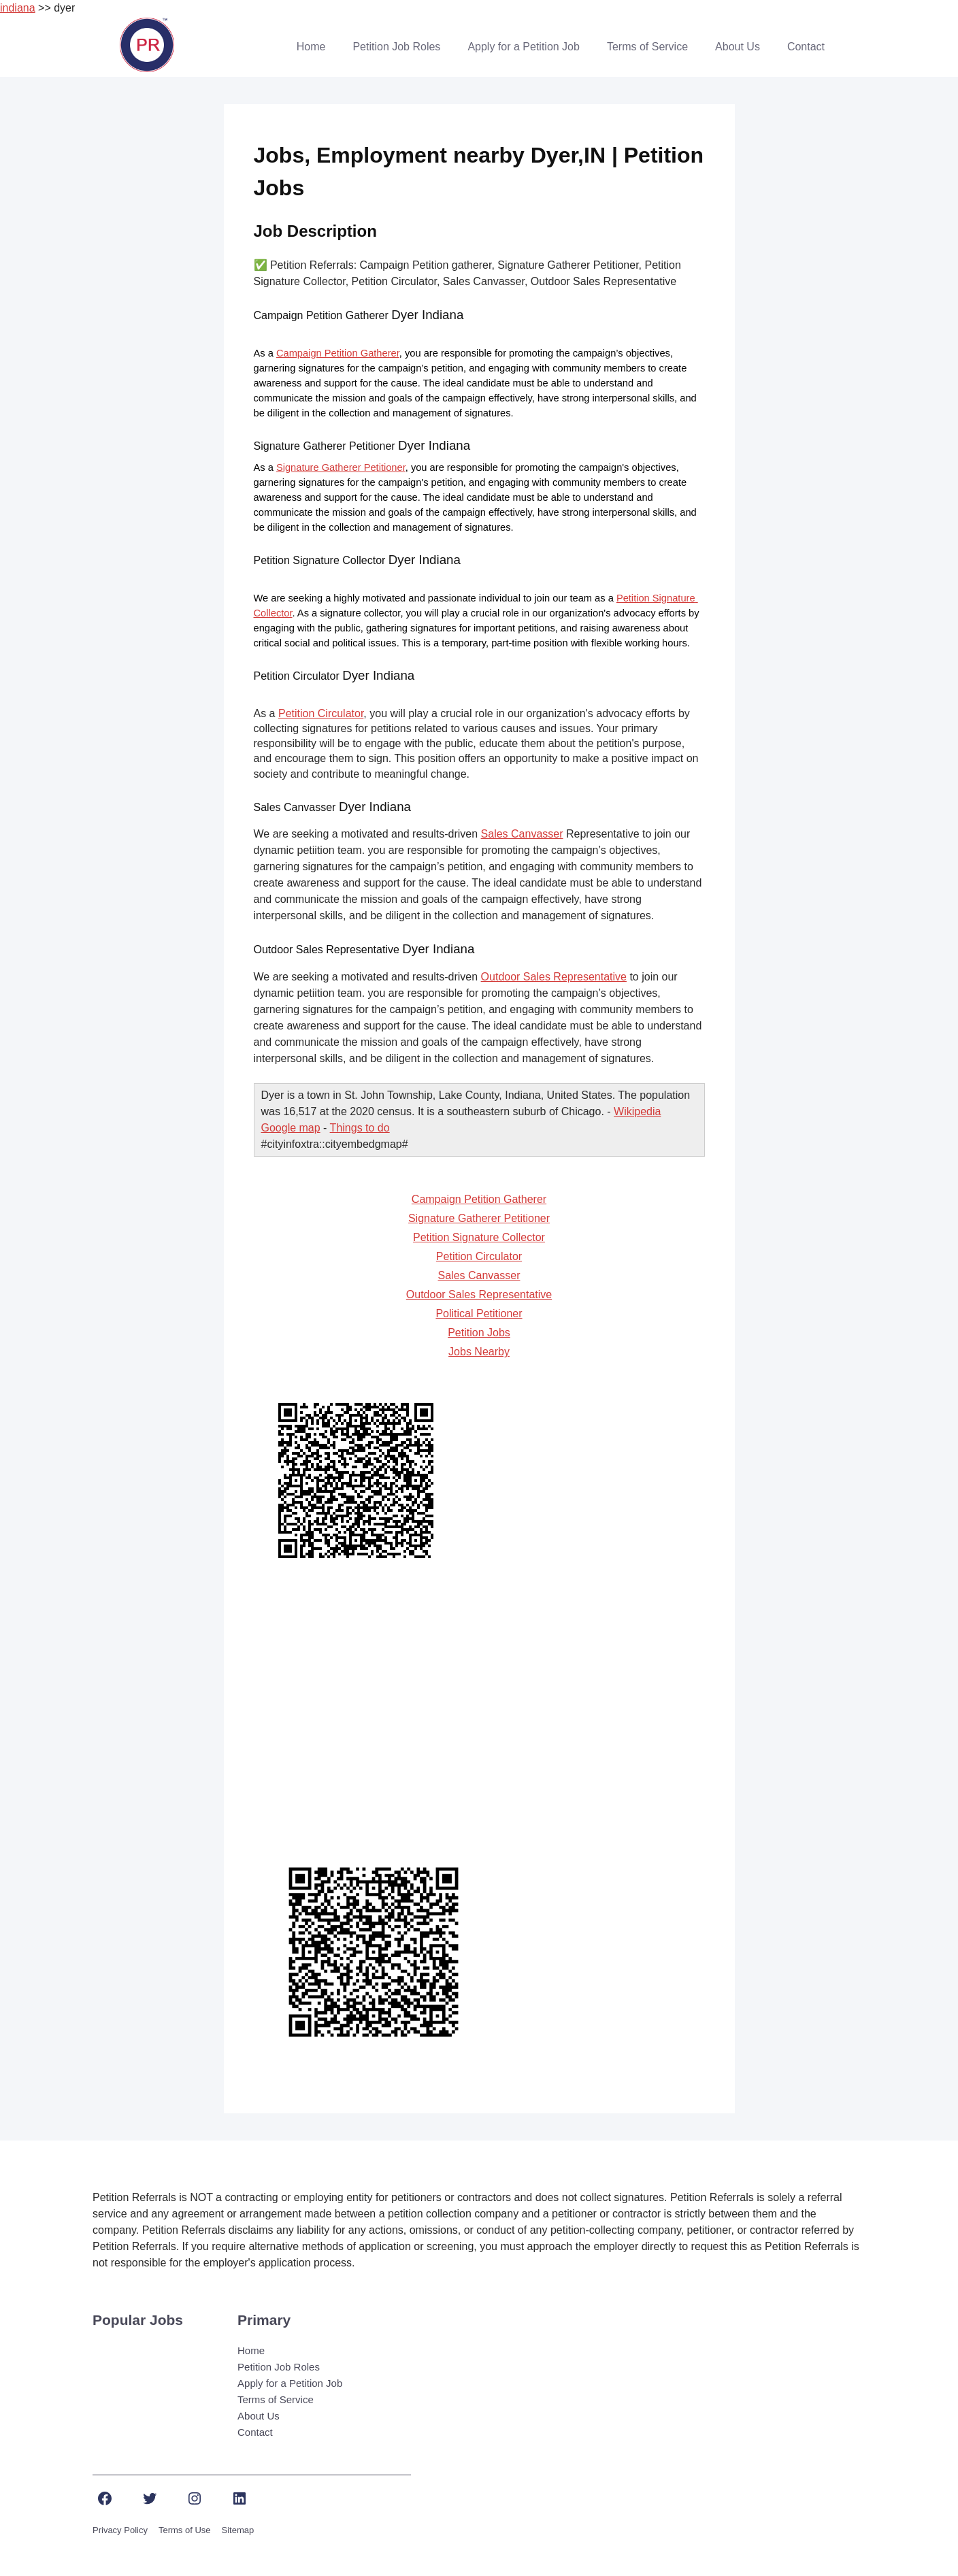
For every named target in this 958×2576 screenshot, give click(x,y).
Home (311, 46)
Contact (806, 46)
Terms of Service (647, 46)
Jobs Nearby (479, 1351)
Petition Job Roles (396, 46)
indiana (17, 8)
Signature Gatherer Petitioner (341, 467)
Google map (290, 1128)
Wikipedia (637, 1111)
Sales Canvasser (522, 834)
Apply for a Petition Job (523, 46)
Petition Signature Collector (479, 1237)
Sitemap (238, 2530)
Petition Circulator (320, 713)
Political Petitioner (478, 1313)
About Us (737, 46)
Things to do (360, 1128)
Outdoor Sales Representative (554, 976)
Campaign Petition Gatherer (337, 353)
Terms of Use (185, 2530)
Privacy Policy (120, 2530)
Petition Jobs (479, 1332)
